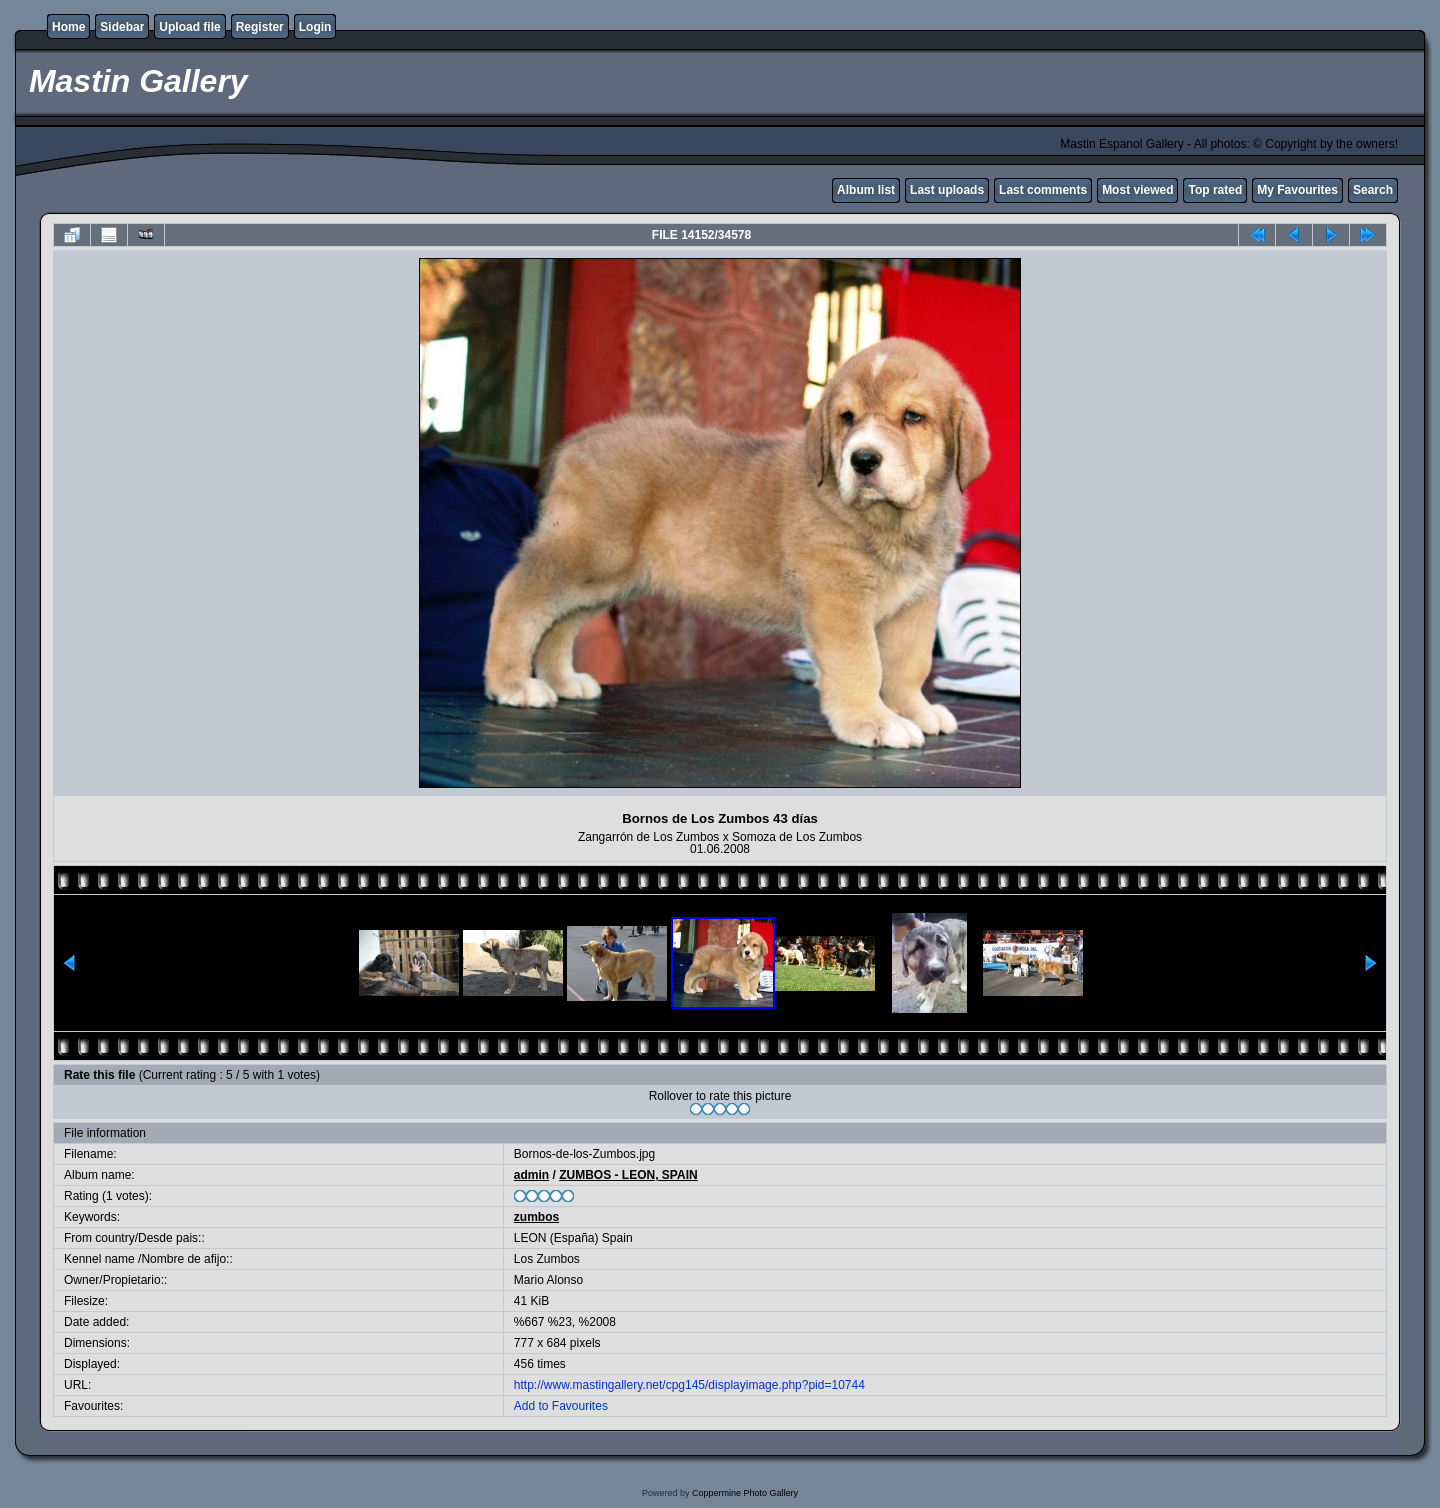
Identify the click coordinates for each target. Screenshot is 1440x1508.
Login (315, 27)
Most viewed (1137, 190)
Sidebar (122, 27)
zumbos (536, 1217)
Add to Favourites (561, 1406)
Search (1373, 190)
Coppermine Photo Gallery (745, 1493)
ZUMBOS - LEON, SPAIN (628, 1175)
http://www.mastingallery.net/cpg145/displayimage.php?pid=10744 (689, 1385)
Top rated (1215, 190)
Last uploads (947, 190)
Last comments (1043, 190)
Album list (866, 190)
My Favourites (1297, 190)
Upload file (189, 27)
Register (260, 27)
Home (68, 27)
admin (531, 1175)
